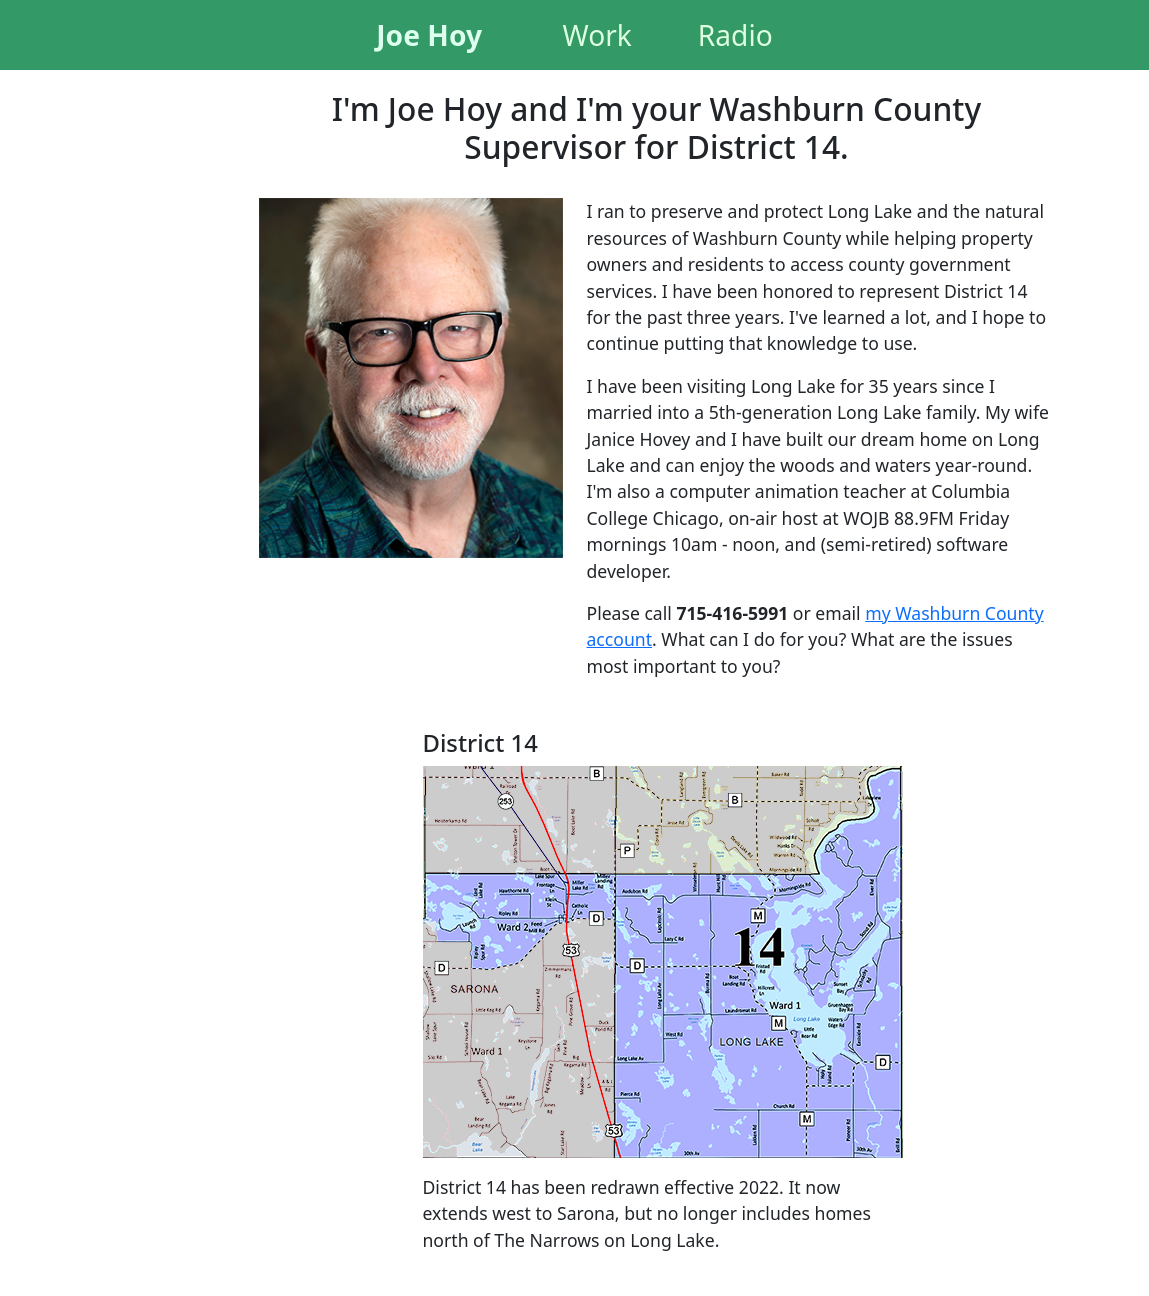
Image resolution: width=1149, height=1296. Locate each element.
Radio (735, 35)
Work (597, 35)
